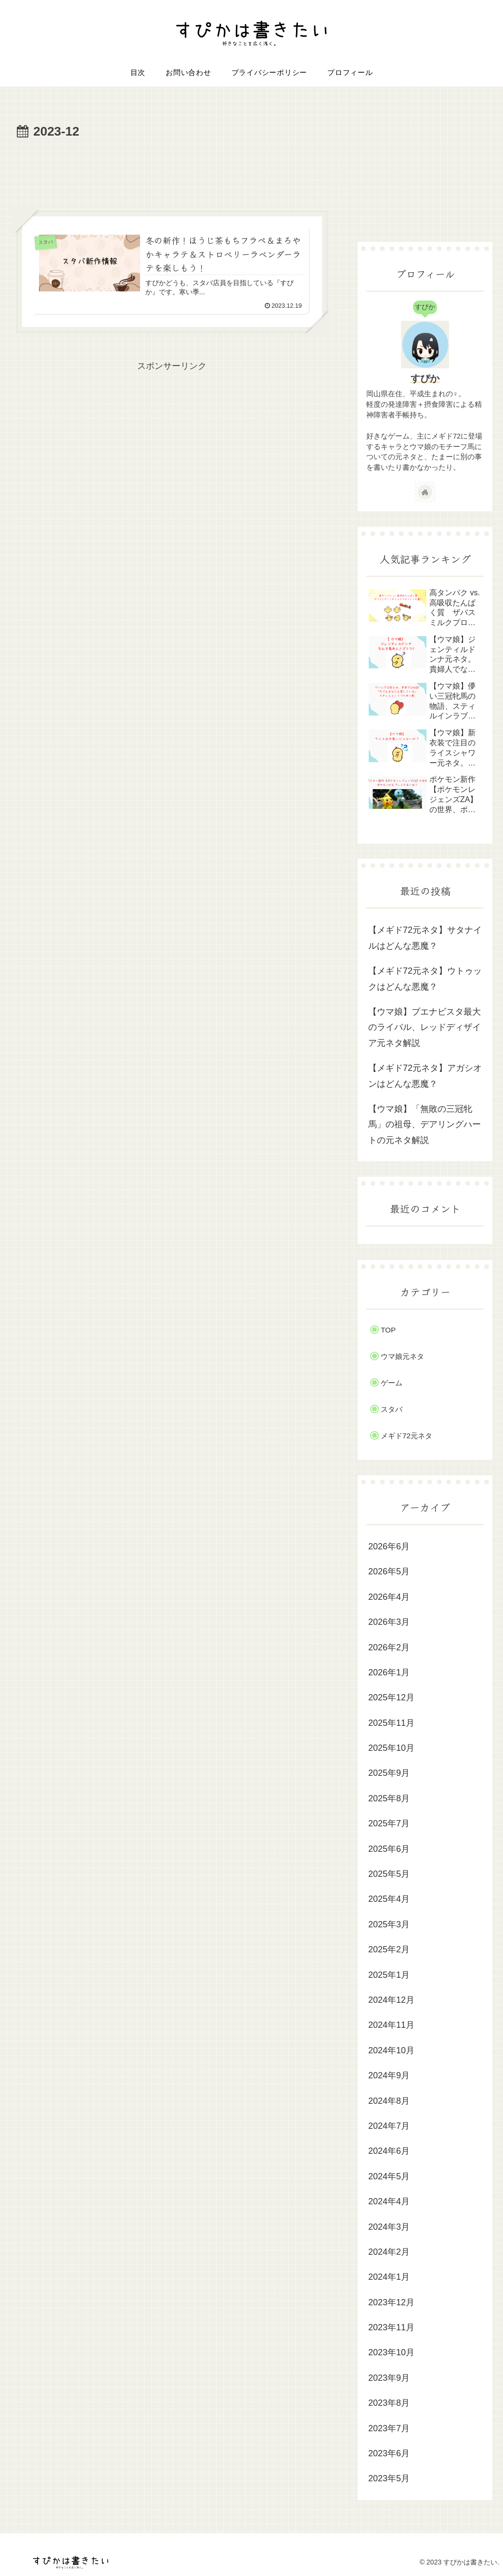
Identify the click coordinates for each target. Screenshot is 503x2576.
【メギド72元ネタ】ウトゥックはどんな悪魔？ (425, 978)
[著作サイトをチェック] (425, 492)
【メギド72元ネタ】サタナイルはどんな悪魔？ (425, 937)
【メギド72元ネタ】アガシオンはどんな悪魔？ (425, 1075)
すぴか (425, 378)
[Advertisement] (172, 172)
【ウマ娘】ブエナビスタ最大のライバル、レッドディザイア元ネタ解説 (424, 1027)
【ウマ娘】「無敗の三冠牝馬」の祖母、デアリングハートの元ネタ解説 (424, 1124)
